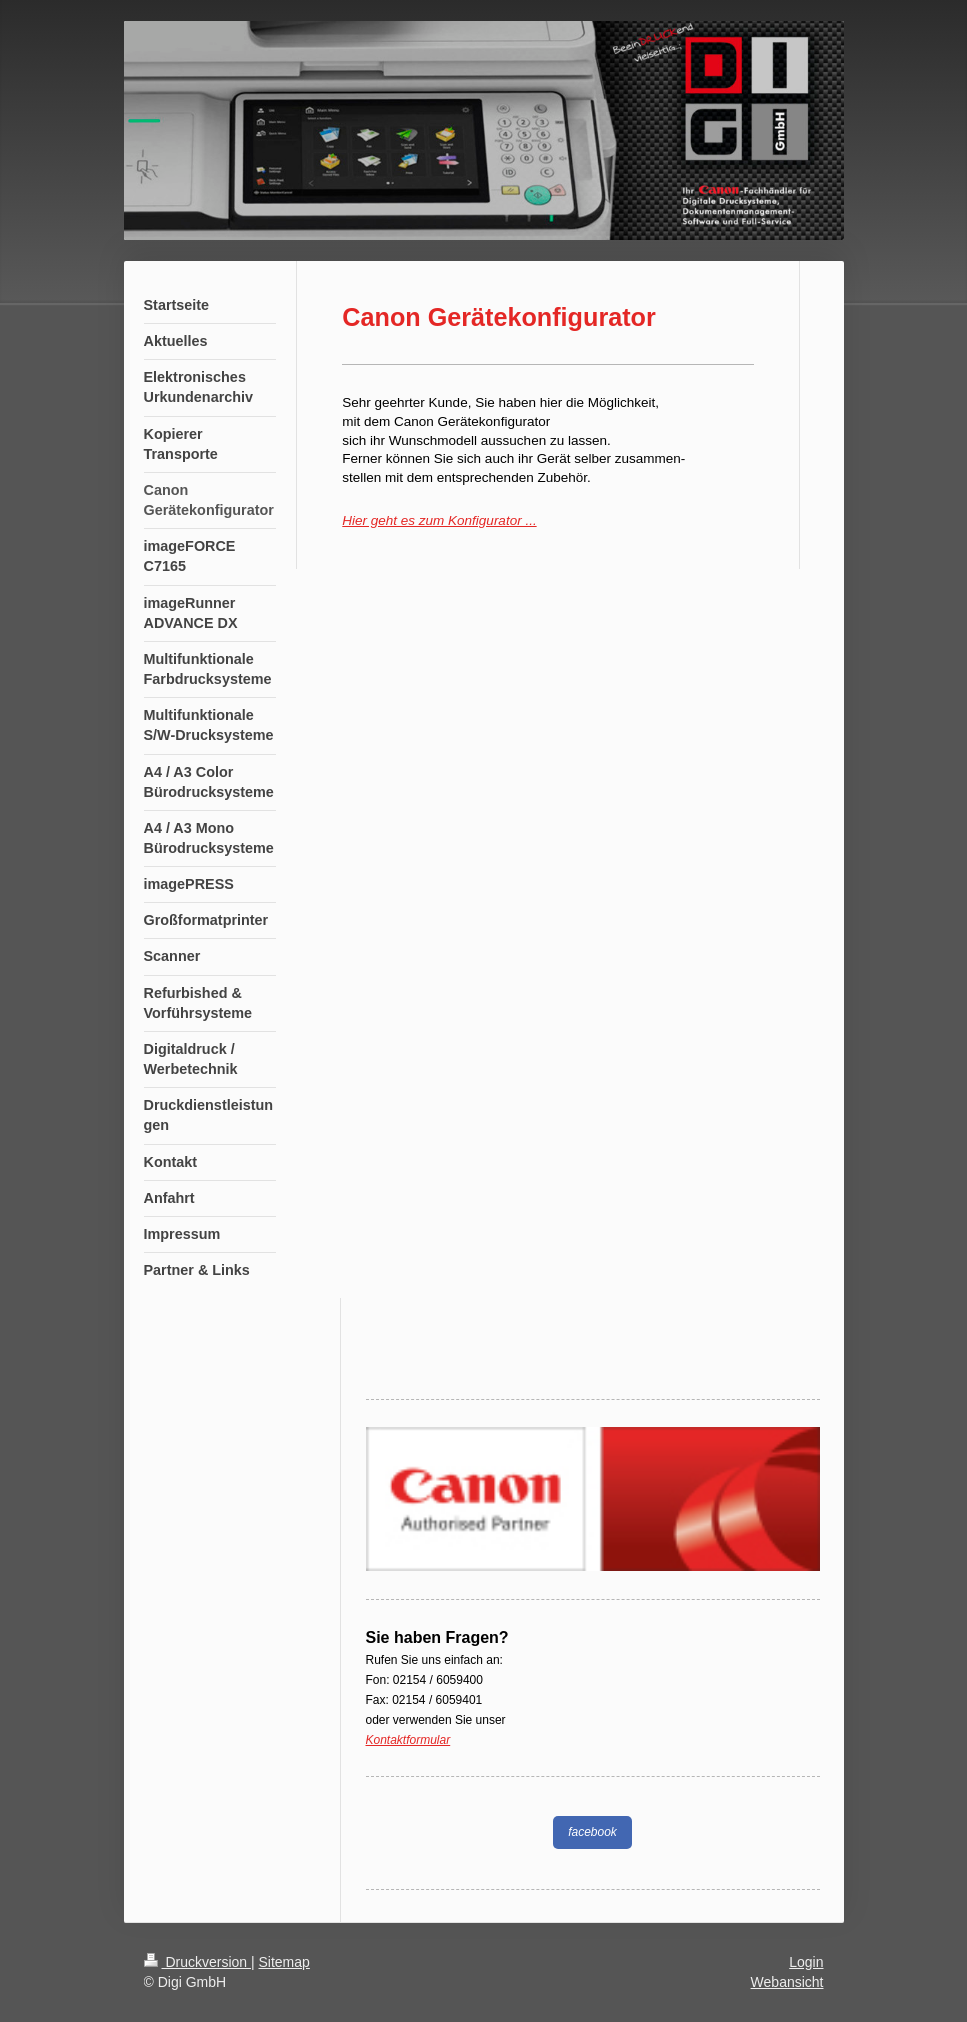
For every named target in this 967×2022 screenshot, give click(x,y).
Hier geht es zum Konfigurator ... (439, 520)
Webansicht (787, 1982)
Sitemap (284, 1962)
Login (806, 1962)
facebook (592, 1832)
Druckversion (197, 1962)
